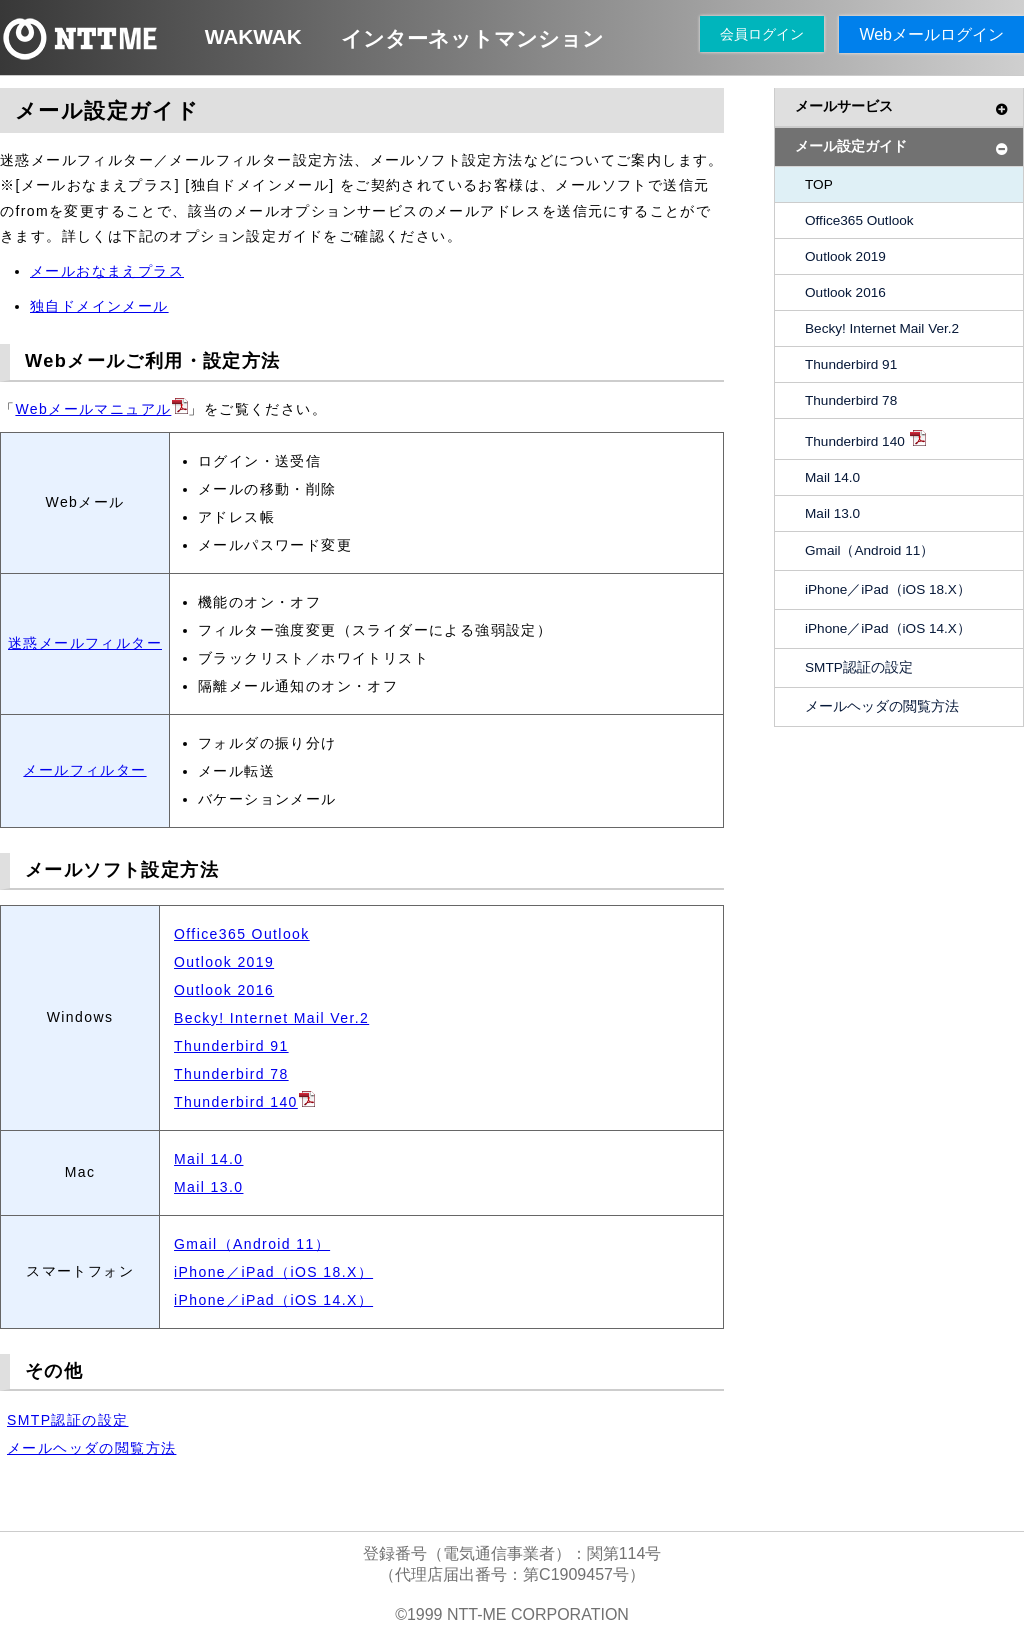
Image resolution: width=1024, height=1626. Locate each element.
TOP (819, 184)
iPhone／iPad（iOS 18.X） (273, 1272)
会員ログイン (762, 34)
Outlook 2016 (224, 990)
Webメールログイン (931, 34)
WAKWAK (253, 36)
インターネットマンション (472, 38)
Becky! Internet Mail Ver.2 (271, 1018)
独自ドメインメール (99, 306)
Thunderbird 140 (244, 1102)
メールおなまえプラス (107, 271)
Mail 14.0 (208, 1159)
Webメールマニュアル (101, 409)
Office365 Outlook (242, 934)
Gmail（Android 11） (252, 1244)
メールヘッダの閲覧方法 (91, 1448)
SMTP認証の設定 (68, 1420)
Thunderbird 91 (231, 1046)
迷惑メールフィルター (85, 643)
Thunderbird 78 (231, 1074)
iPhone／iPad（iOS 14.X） (273, 1300)
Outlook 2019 (224, 962)
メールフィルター (84, 770)
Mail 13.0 (208, 1187)
